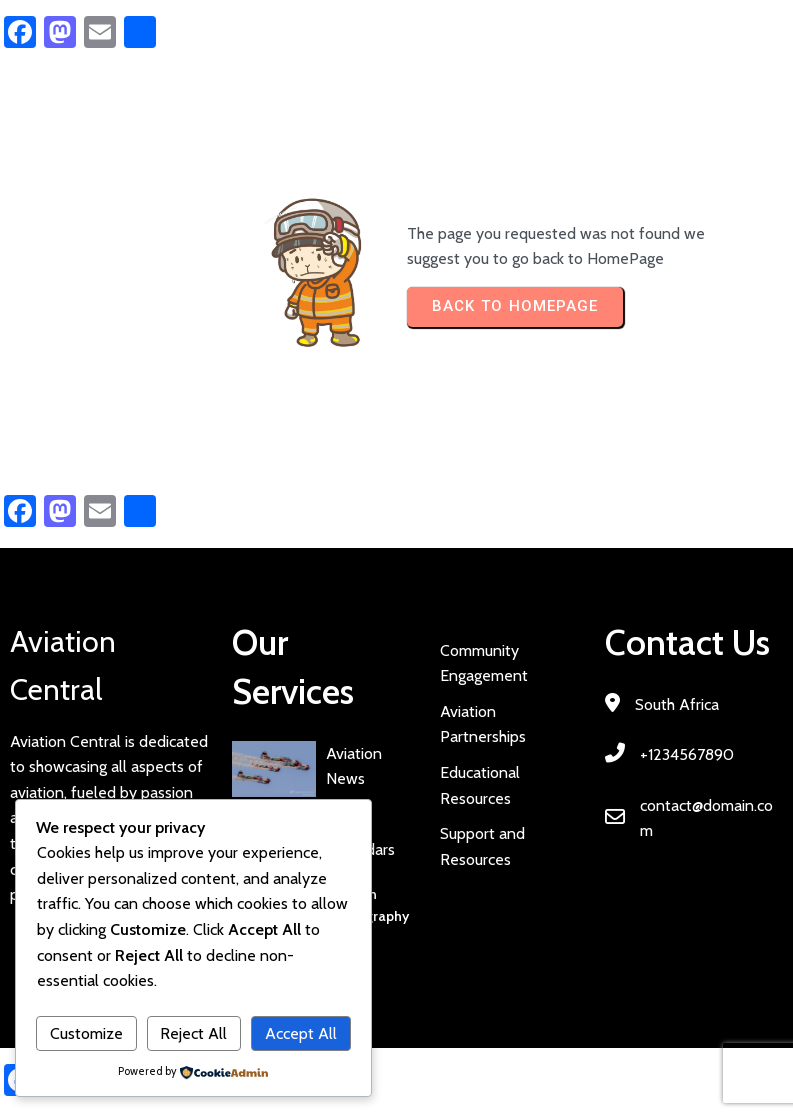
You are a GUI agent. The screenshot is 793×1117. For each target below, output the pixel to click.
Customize (86, 1033)
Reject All (193, 1033)
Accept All (301, 1033)
